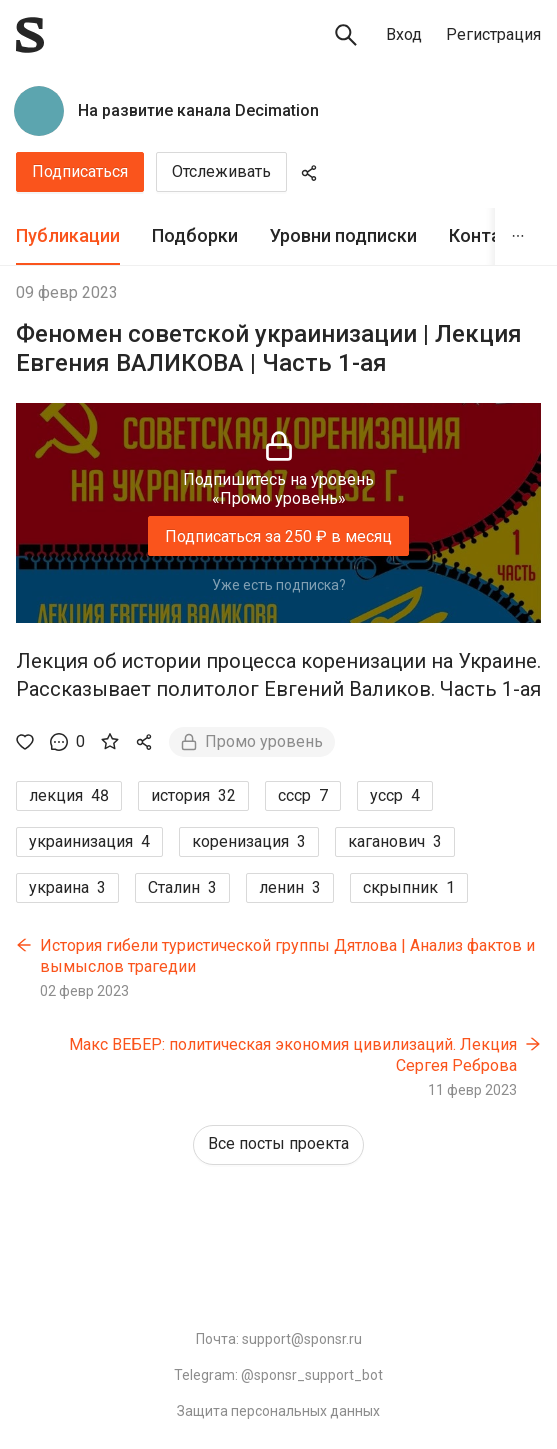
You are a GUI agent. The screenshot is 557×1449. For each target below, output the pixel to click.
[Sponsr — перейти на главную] (30, 35)
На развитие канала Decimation (198, 110)
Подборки (195, 235)
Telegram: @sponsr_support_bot (278, 1375)
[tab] (68, 236)
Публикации (68, 235)
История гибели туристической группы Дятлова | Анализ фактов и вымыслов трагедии (287, 956)
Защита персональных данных (278, 1411)
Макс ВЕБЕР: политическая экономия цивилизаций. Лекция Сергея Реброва (293, 1055)
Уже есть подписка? (279, 585)
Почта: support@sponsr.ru (279, 1339)
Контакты (492, 235)
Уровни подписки (343, 235)
